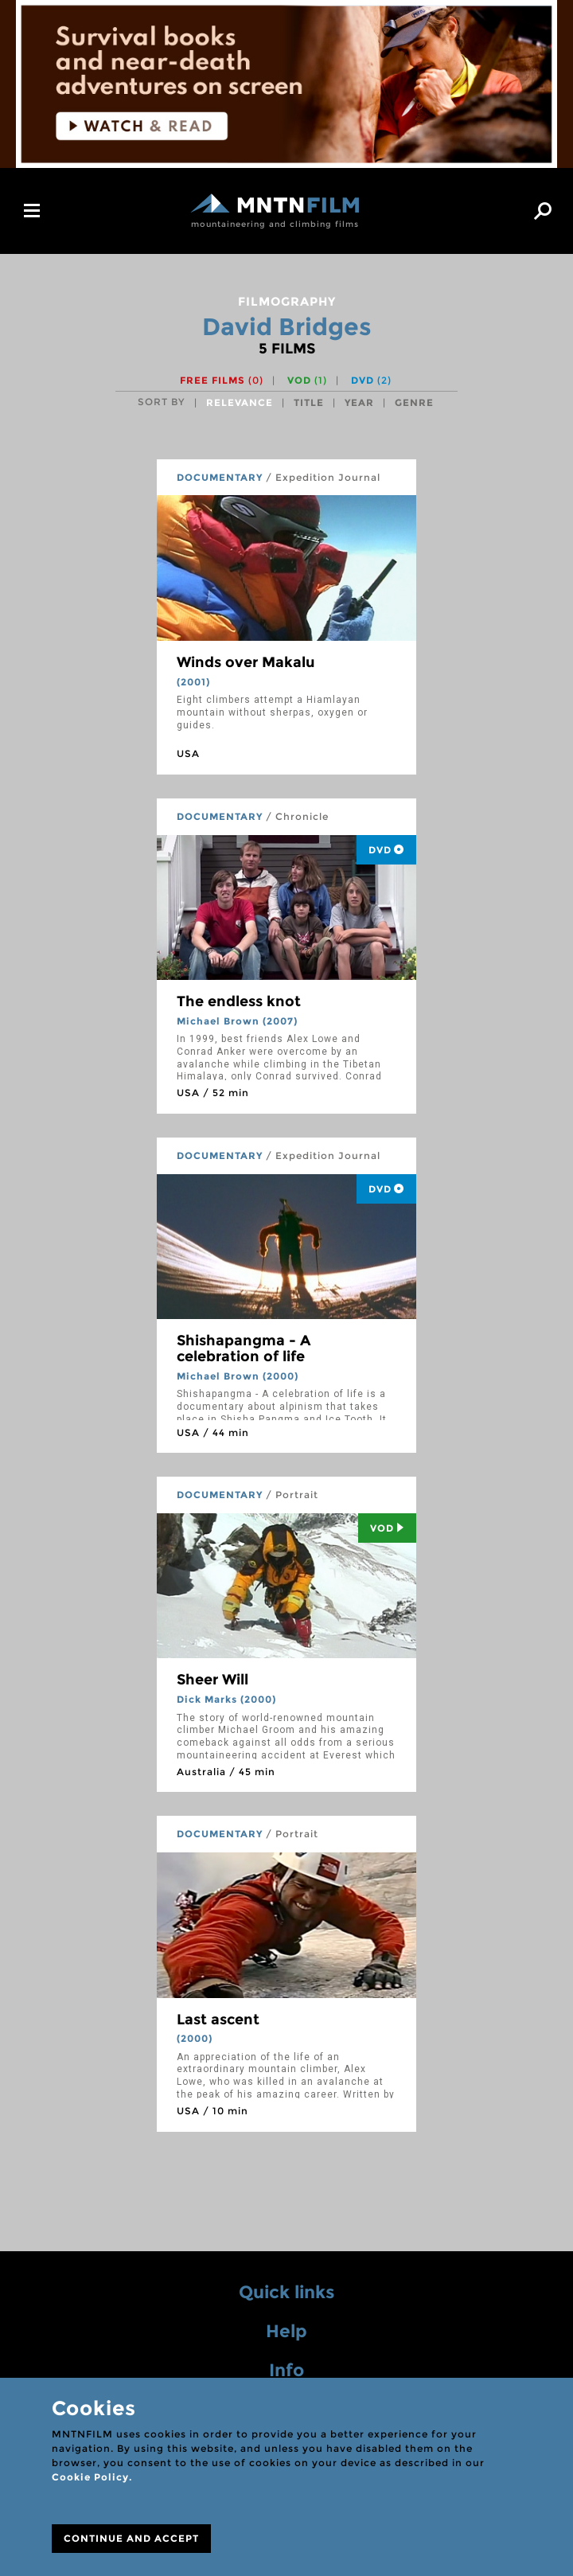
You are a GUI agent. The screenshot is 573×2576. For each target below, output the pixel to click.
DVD (371, 380)
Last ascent (218, 2019)
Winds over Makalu (246, 662)
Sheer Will (212, 1679)
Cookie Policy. (92, 2477)
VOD (307, 380)
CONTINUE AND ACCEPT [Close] (131, 2538)
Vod (387, 1528)
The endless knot (239, 1001)
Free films (221, 380)
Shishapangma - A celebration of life (243, 1348)
